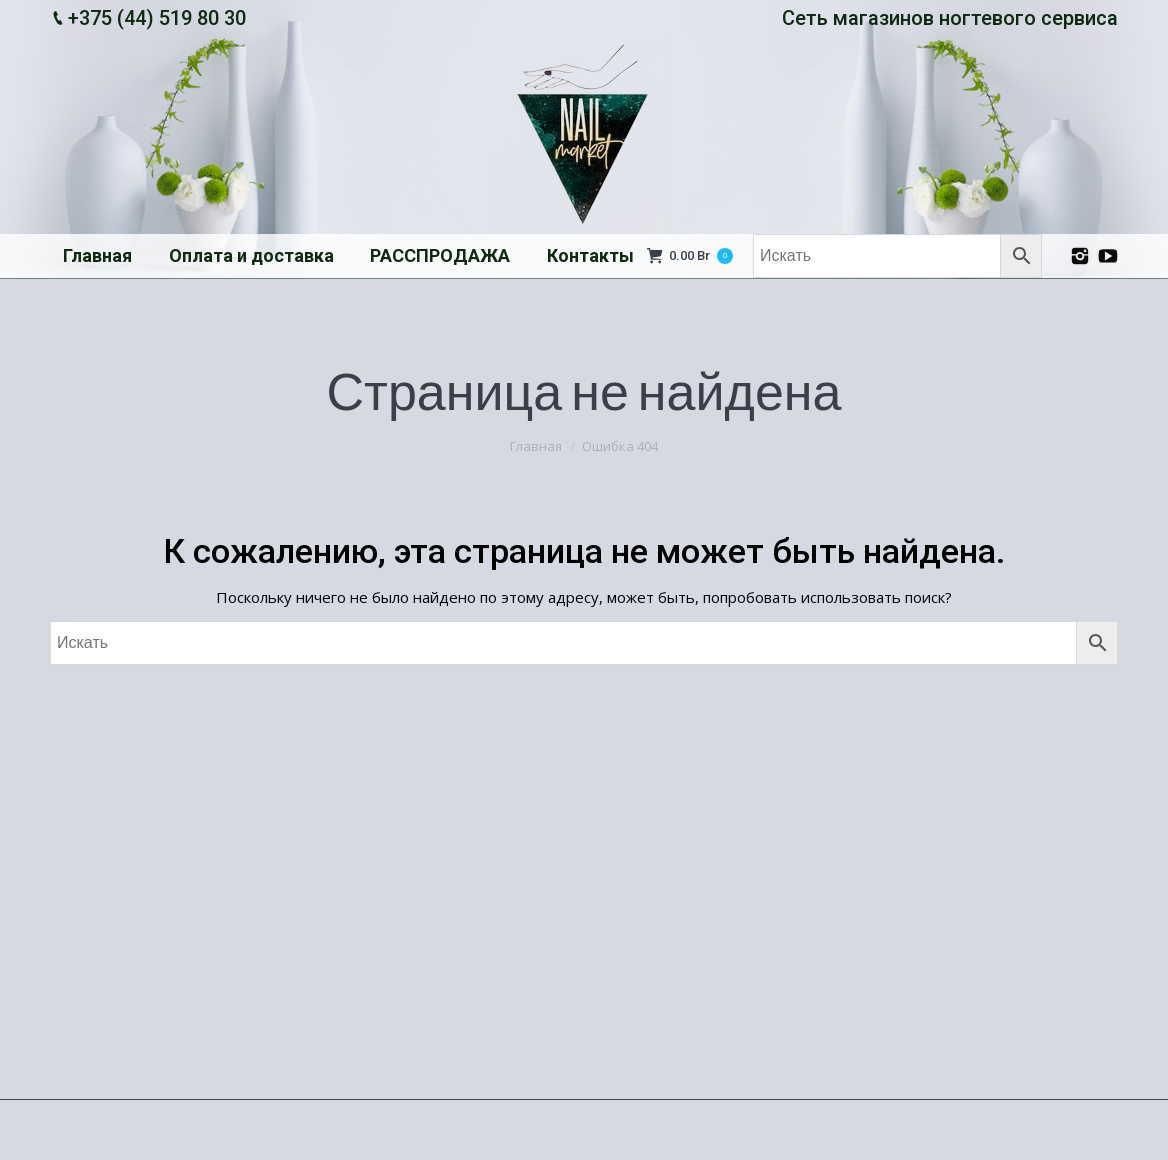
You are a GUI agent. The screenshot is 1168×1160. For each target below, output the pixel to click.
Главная (536, 446)
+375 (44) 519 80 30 (157, 18)
